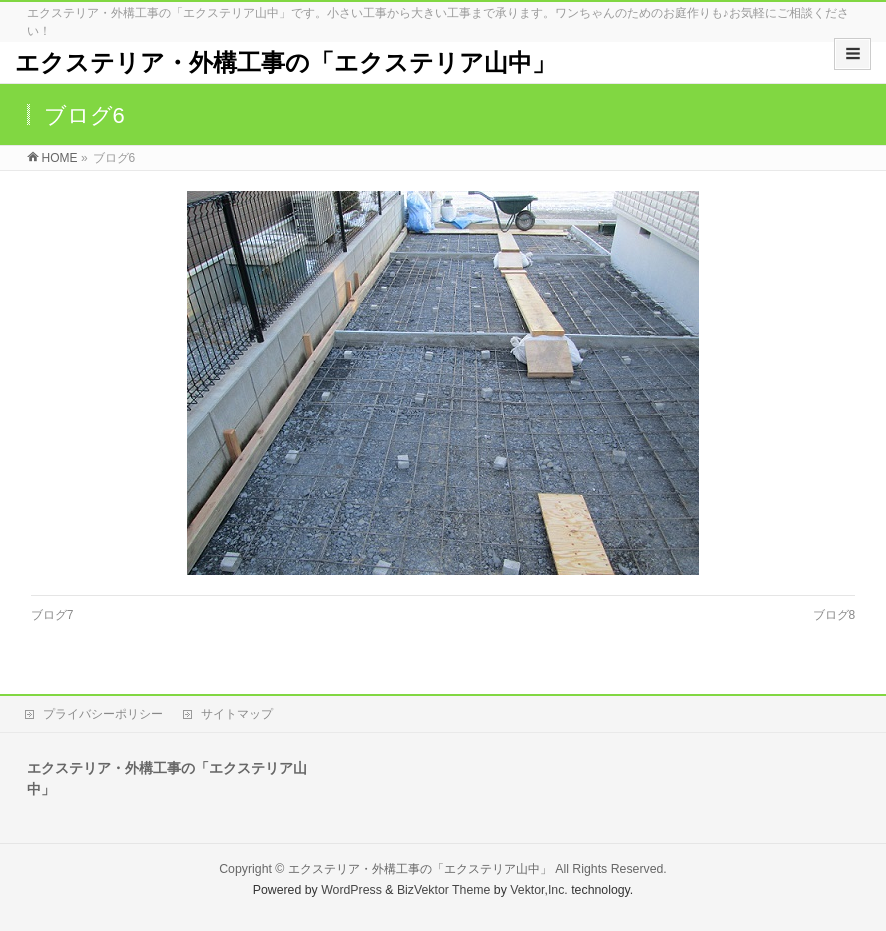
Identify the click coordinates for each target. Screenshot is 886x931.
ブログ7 (52, 615)
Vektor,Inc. (539, 890)
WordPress (351, 890)
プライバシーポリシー (103, 714)
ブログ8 (834, 615)
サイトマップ (237, 714)
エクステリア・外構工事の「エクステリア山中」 (285, 62)
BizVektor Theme (444, 890)
